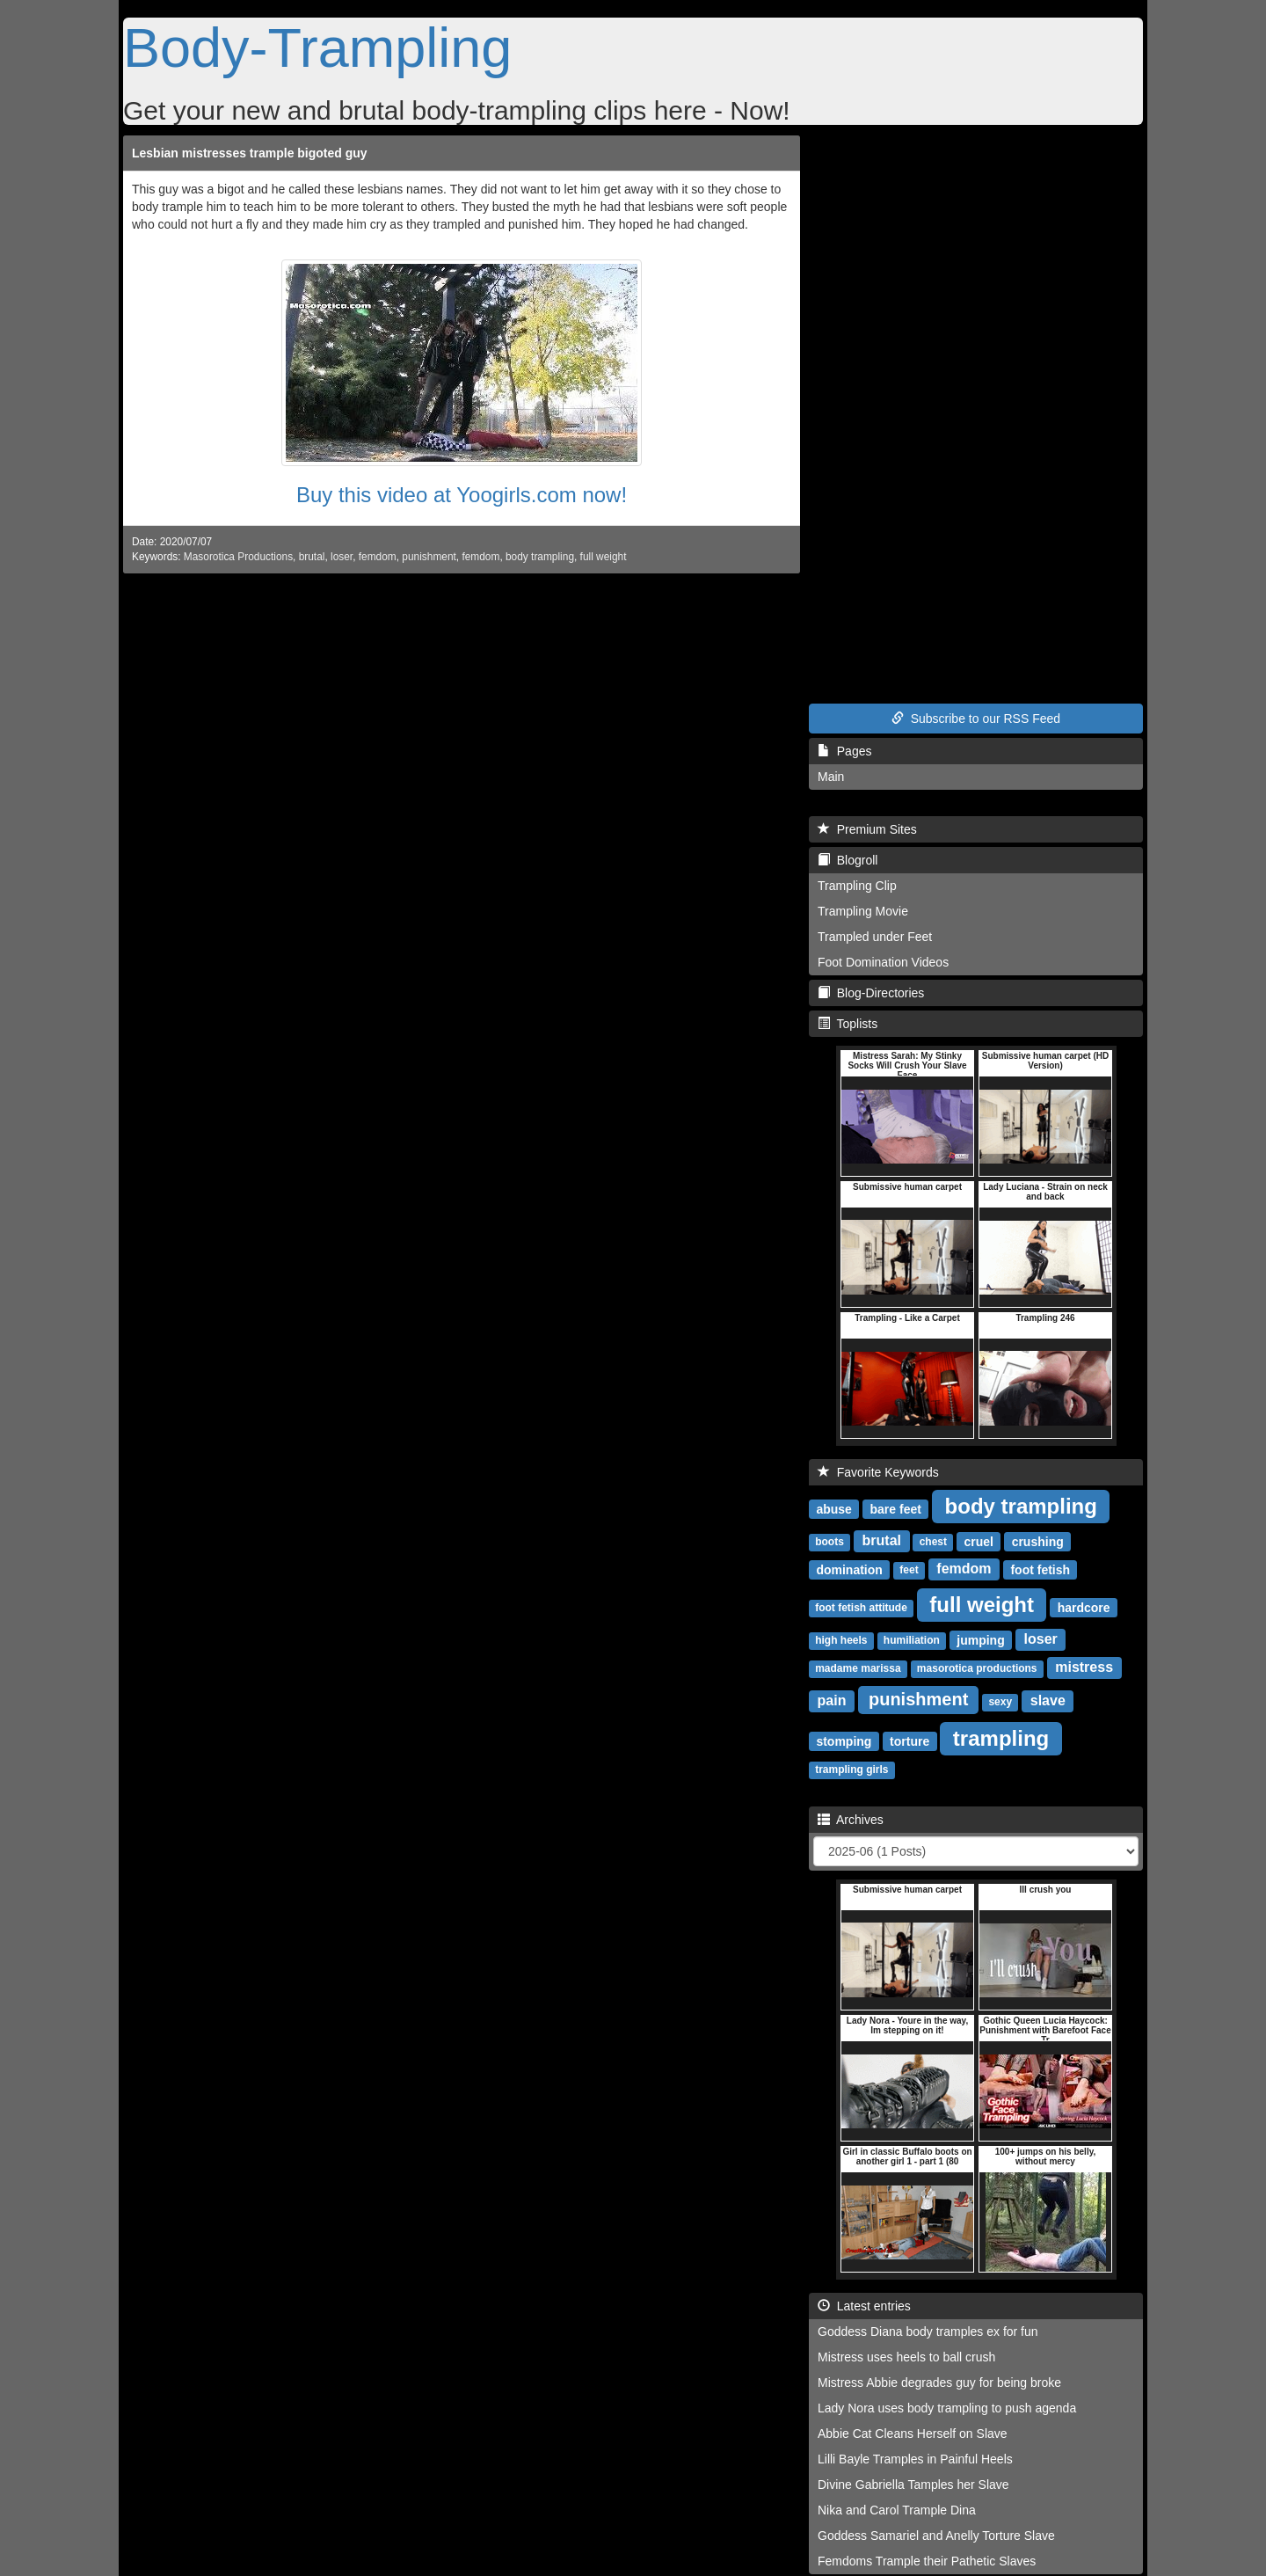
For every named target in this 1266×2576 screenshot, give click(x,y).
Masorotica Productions (238, 557)
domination (849, 1569)
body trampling (540, 557)
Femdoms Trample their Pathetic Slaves (927, 2561)
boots (829, 1542)
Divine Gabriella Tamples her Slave (913, 2484)
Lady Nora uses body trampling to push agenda (947, 2408)
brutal (312, 557)
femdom (378, 557)
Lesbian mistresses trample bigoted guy (249, 153)
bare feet (895, 1508)
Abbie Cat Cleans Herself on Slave (913, 2433)
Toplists (847, 1024)
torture (909, 1740)
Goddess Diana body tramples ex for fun (928, 2331)
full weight (603, 557)
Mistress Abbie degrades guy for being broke (939, 2382)
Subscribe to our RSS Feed (975, 719)
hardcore (1084, 1607)
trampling (1001, 1737)
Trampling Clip (857, 886)
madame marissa (857, 1668)
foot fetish (1040, 1569)
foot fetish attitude (861, 1608)
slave (1048, 1700)
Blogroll (847, 860)
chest (933, 1542)
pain (832, 1700)
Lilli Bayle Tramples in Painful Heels (915, 2459)
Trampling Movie (863, 911)
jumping (980, 1639)
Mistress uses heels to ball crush (906, 2357)
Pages (844, 751)
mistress (1084, 1667)
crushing (1038, 1541)
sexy (1000, 1702)
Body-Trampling (317, 47)
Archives (851, 1820)
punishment (428, 557)
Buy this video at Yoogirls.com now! (461, 495)
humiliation (912, 1640)
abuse (833, 1508)
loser (342, 557)
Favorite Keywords (878, 1472)
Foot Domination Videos (883, 962)
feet (908, 1570)
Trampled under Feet (875, 937)
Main (831, 777)
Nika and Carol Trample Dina (897, 2510)
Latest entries (864, 2306)
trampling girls (851, 1769)
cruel (978, 1541)
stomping (843, 1740)
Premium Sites (867, 829)
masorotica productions (977, 1668)
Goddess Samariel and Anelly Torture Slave (936, 2536)
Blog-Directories (871, 993)
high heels (841, 1640)
